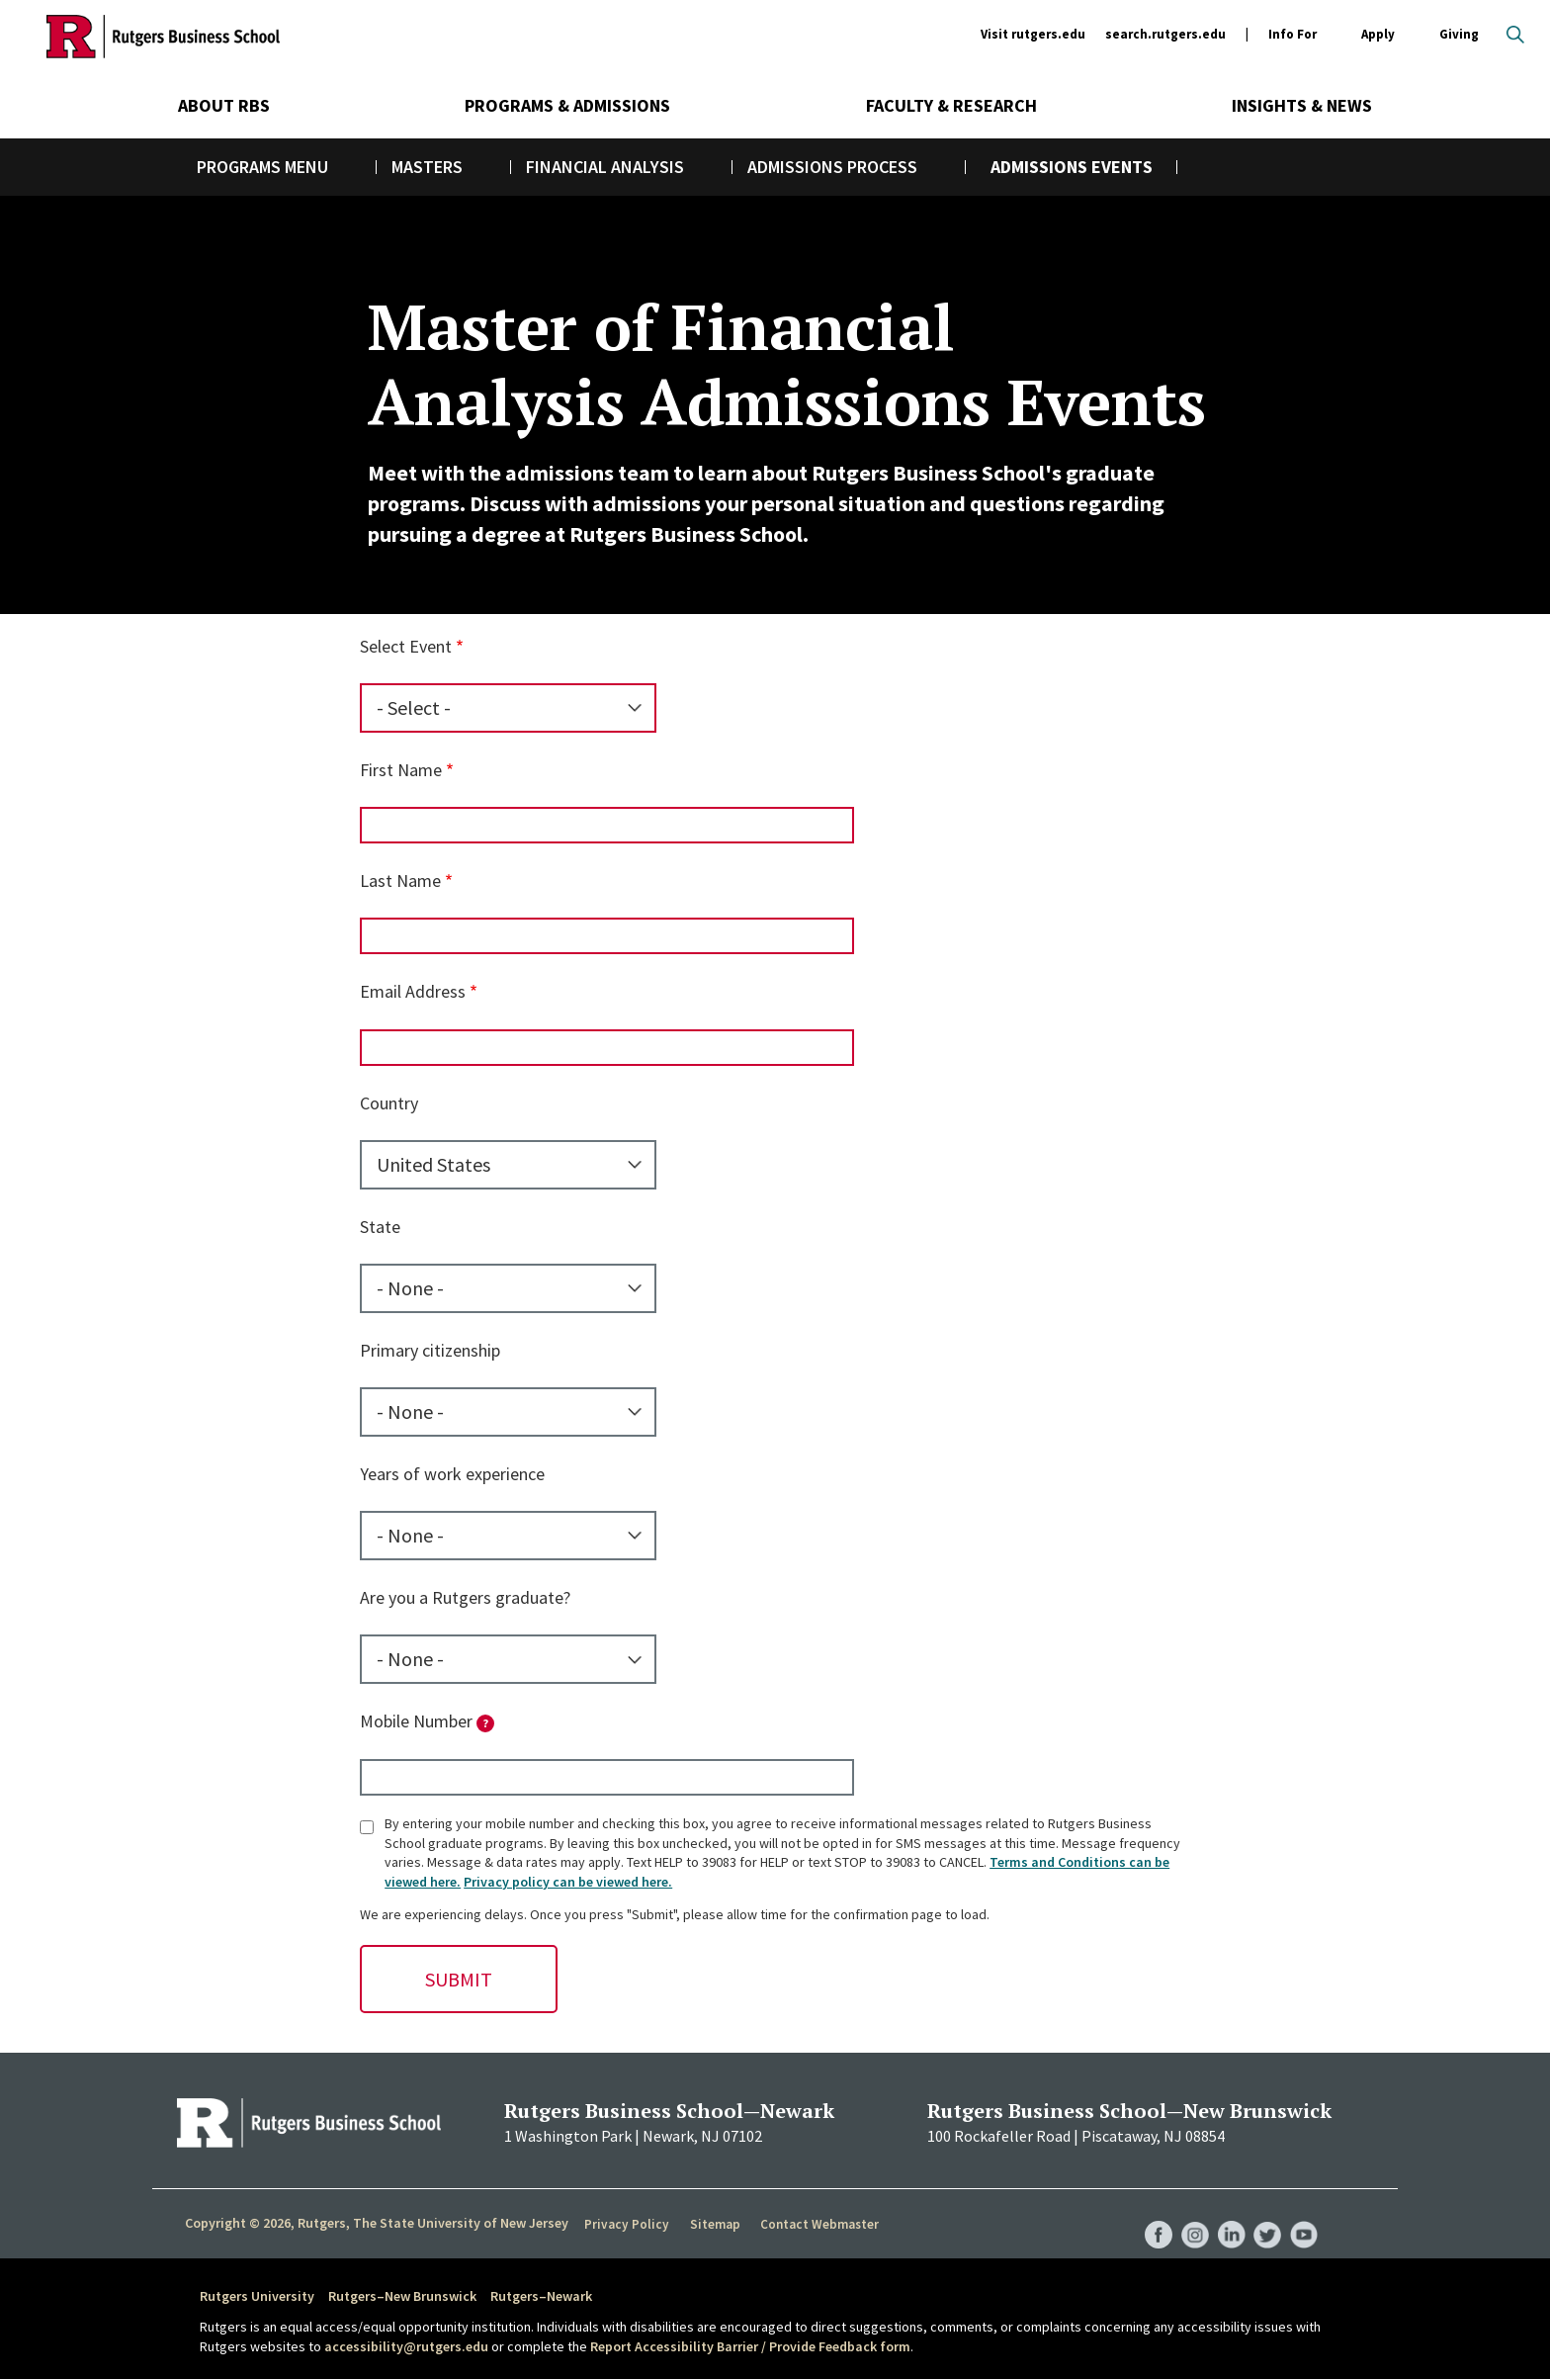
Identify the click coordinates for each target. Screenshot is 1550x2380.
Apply (1378, 35)
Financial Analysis (605, 166)
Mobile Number (427, 1721)
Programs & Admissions (567, 105)
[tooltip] (485, 1723)
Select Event (406, 646)
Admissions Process (832, 166)
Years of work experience (452, 1473)
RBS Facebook (1152, 2215)
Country (389, 1103)
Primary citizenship (430, 1350)
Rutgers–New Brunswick (402, 2296)
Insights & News (1302, 105)
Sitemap (710, 2224)
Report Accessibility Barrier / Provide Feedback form (750, 2346)
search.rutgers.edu (1165, 34)
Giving (1459, 34)
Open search (1515, 34)
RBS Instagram (1190, 2215)
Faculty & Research (951, 105)
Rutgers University (257, 2296)
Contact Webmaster (814, 2224)
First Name (401, 769)
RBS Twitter (1265, 2215)
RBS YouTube (1303, 2215)
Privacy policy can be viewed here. (568, 1882)
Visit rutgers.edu (1033, 34)
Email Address (413, 991)
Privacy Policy (625, 2224)
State (380, 1226)
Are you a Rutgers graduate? (465, 1597)
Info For (1292, 35)
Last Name (400, 880)
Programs (239, 166)
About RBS (224, 105)
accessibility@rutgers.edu (406, 2346)
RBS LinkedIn (1228, 2215)
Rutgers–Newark (541, 2296)
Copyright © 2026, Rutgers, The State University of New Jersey (376, 2223)
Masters (427, 166)
